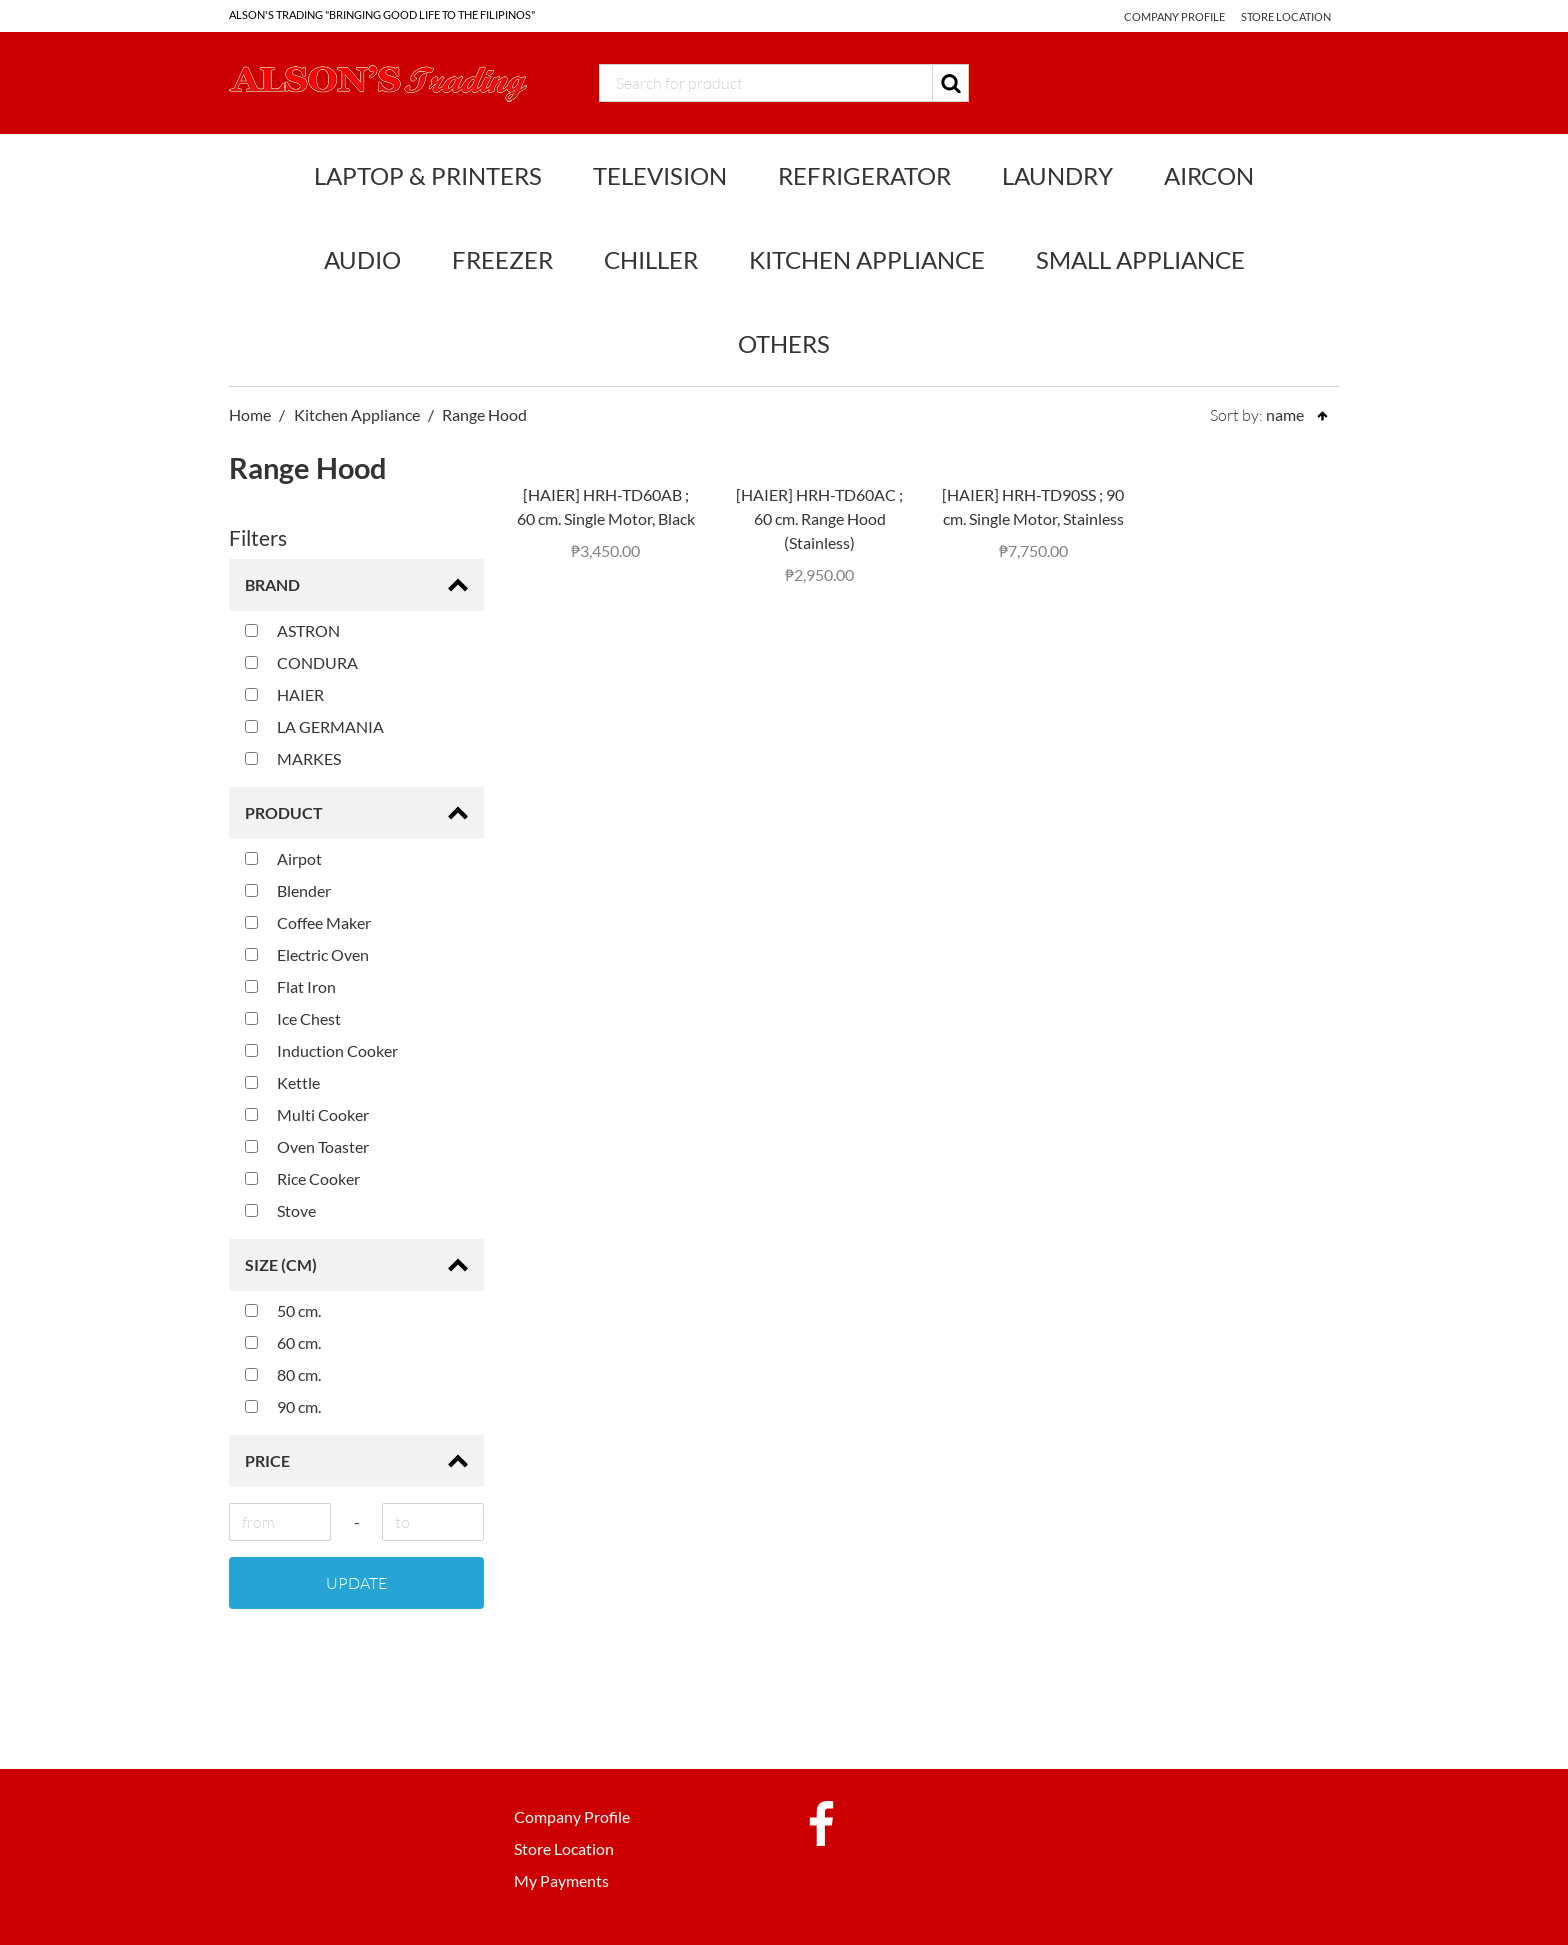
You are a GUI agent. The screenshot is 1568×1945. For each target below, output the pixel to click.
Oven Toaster (307, 1146)
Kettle (282, 1082)
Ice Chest (293, 1018)
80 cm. (283, 1374)
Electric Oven (307, 954)
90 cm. (283, 1406)
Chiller (651, 259)
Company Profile (1171, 16)
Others (784, 343)
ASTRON (292, 630)
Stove (280, 1210)
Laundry (1057, 175)
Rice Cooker (302, 1178)
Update (356, 1583)
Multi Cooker (307, 1114)
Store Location (1286, 16)
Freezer (502, 259)
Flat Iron (290, 986)
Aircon (1209, 175)
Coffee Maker (308, 922)
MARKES (293, 758)
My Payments (561, 1880)
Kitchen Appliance (867, 259)
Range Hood (484, 414)
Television (660, 175)
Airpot (283, 858)
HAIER (284, 694)
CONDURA (301, 662)
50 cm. (283, 1310)
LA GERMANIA (314, 726)
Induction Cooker (321, 1050)
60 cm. (283, 1342)
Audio (362, 259)
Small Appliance (1140, 259)
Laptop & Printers (428, 175)
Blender (288, 890)
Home (250, 414)
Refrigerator (864, 175)
